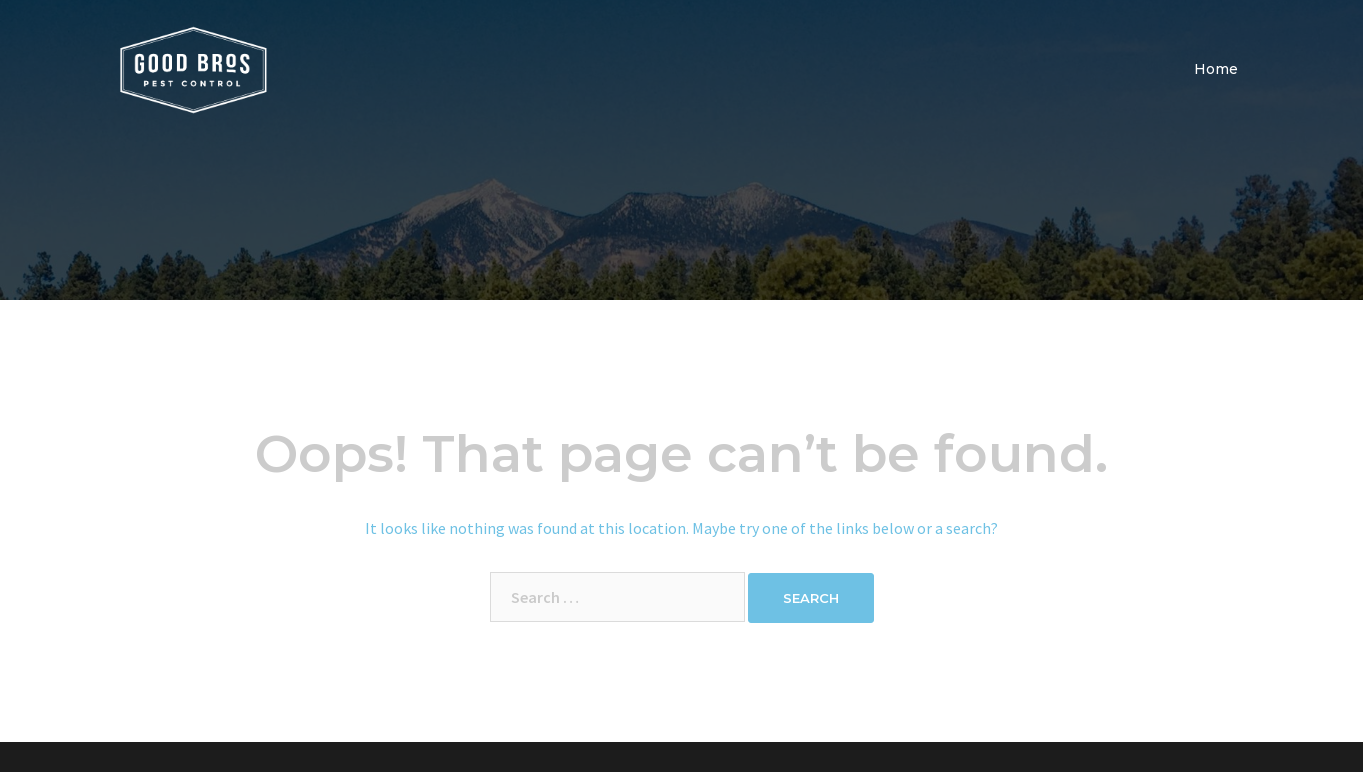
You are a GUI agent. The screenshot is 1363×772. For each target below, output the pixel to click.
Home (1216, 69)
